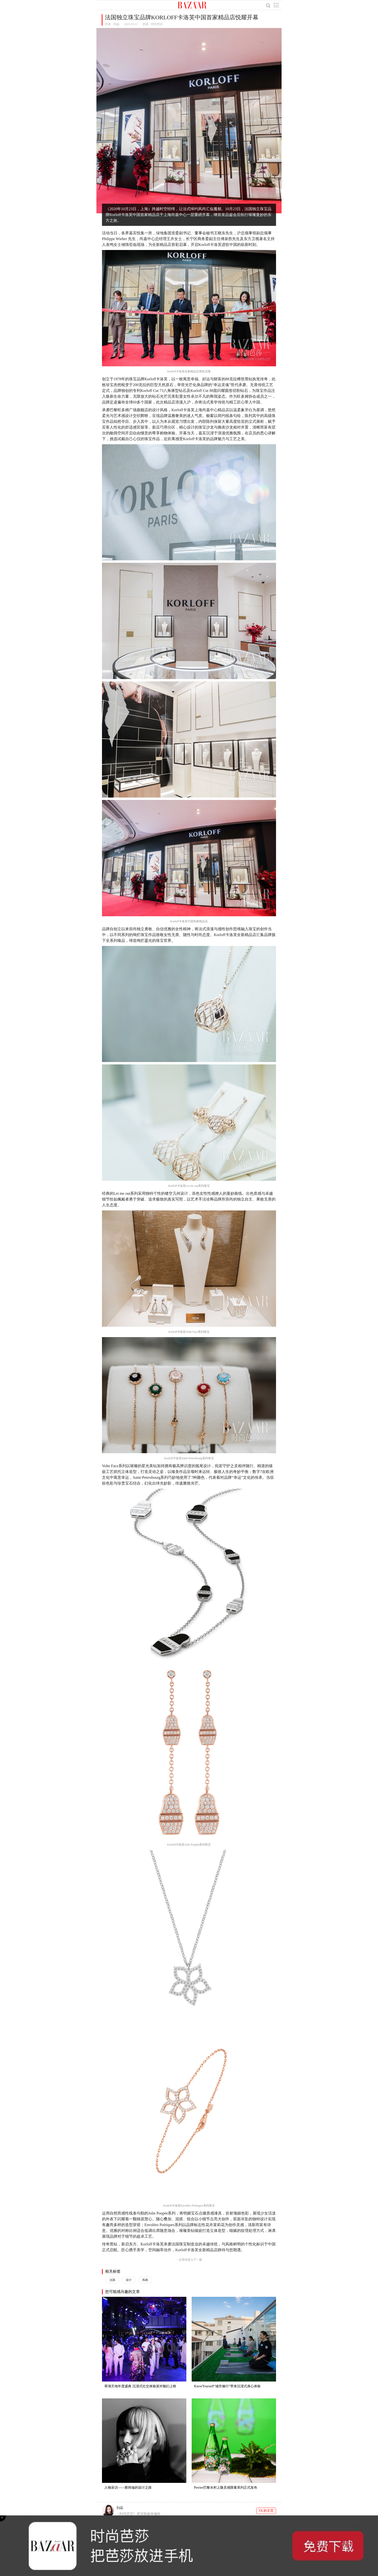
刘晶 (116, 24)
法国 (112, 2280)
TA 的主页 (266, 2511)
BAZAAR (192, 5)
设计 (129, 2280)
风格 (145, 2280)
